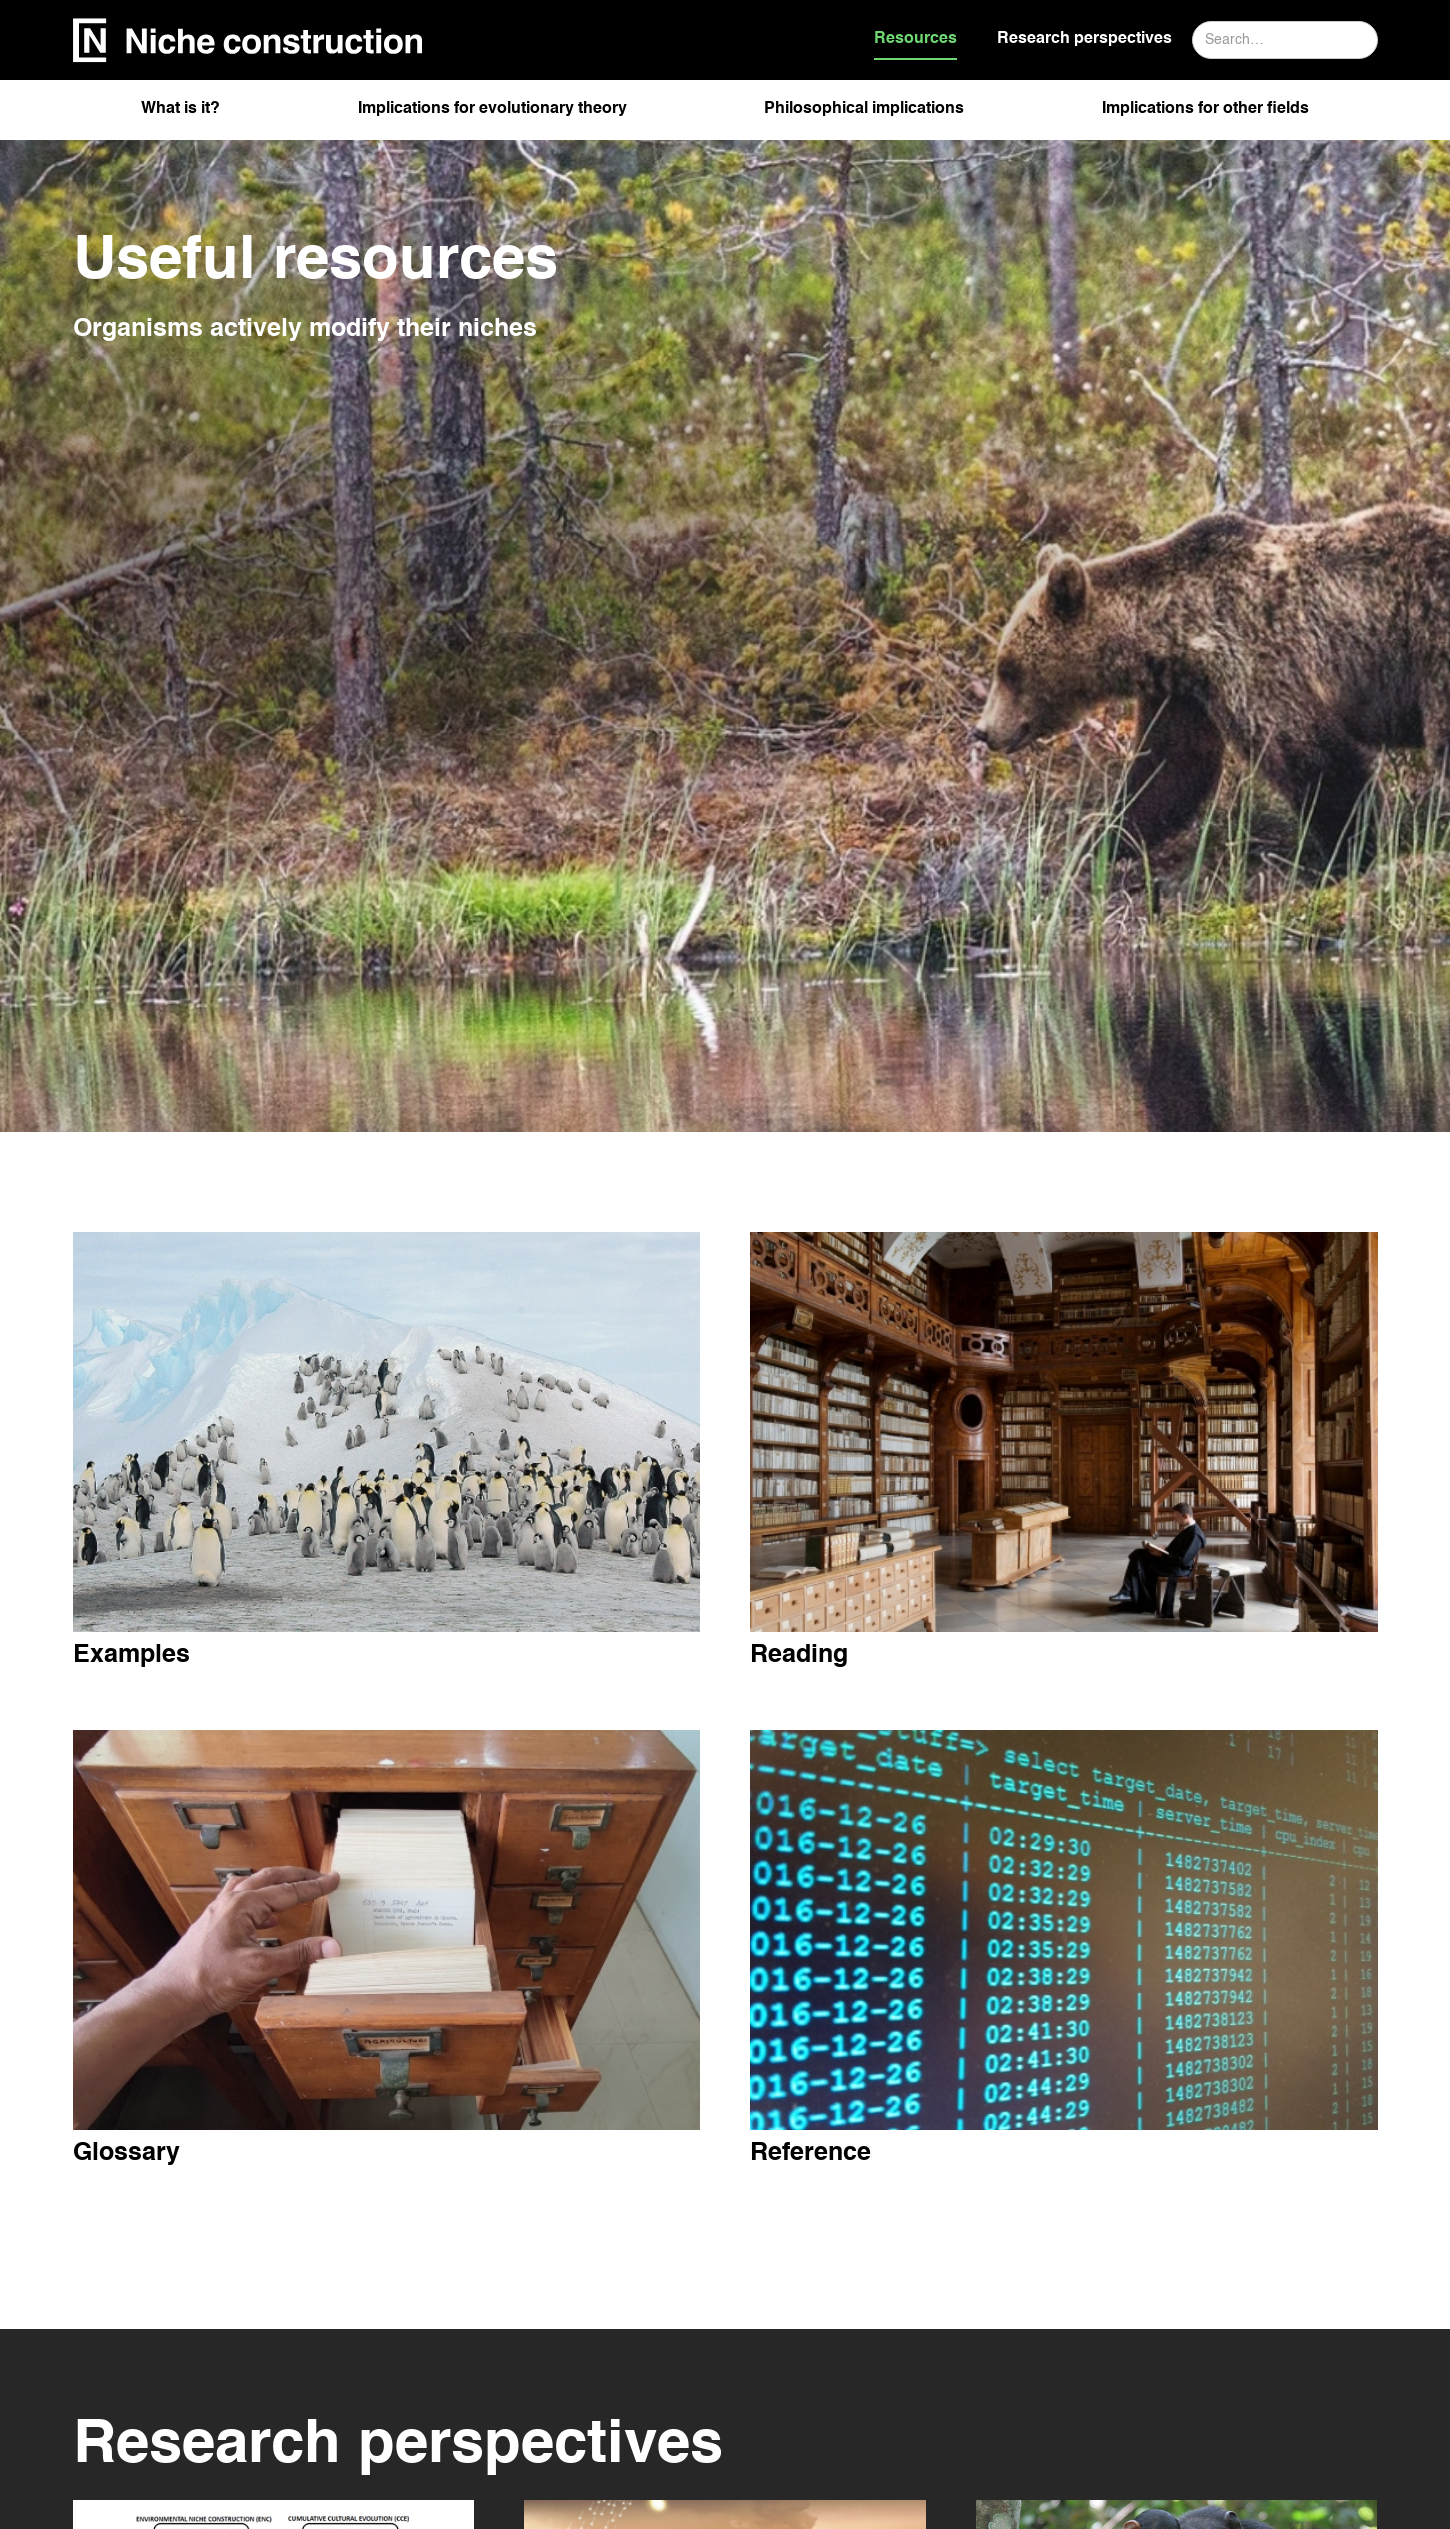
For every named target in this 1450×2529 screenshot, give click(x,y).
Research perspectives (1084, 39)
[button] (180, 115)
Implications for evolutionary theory (492, 109)
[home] (248, 40)
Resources (915, 39)
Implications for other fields (1205, 109)
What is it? (180, 109)
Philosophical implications (864, 109)
